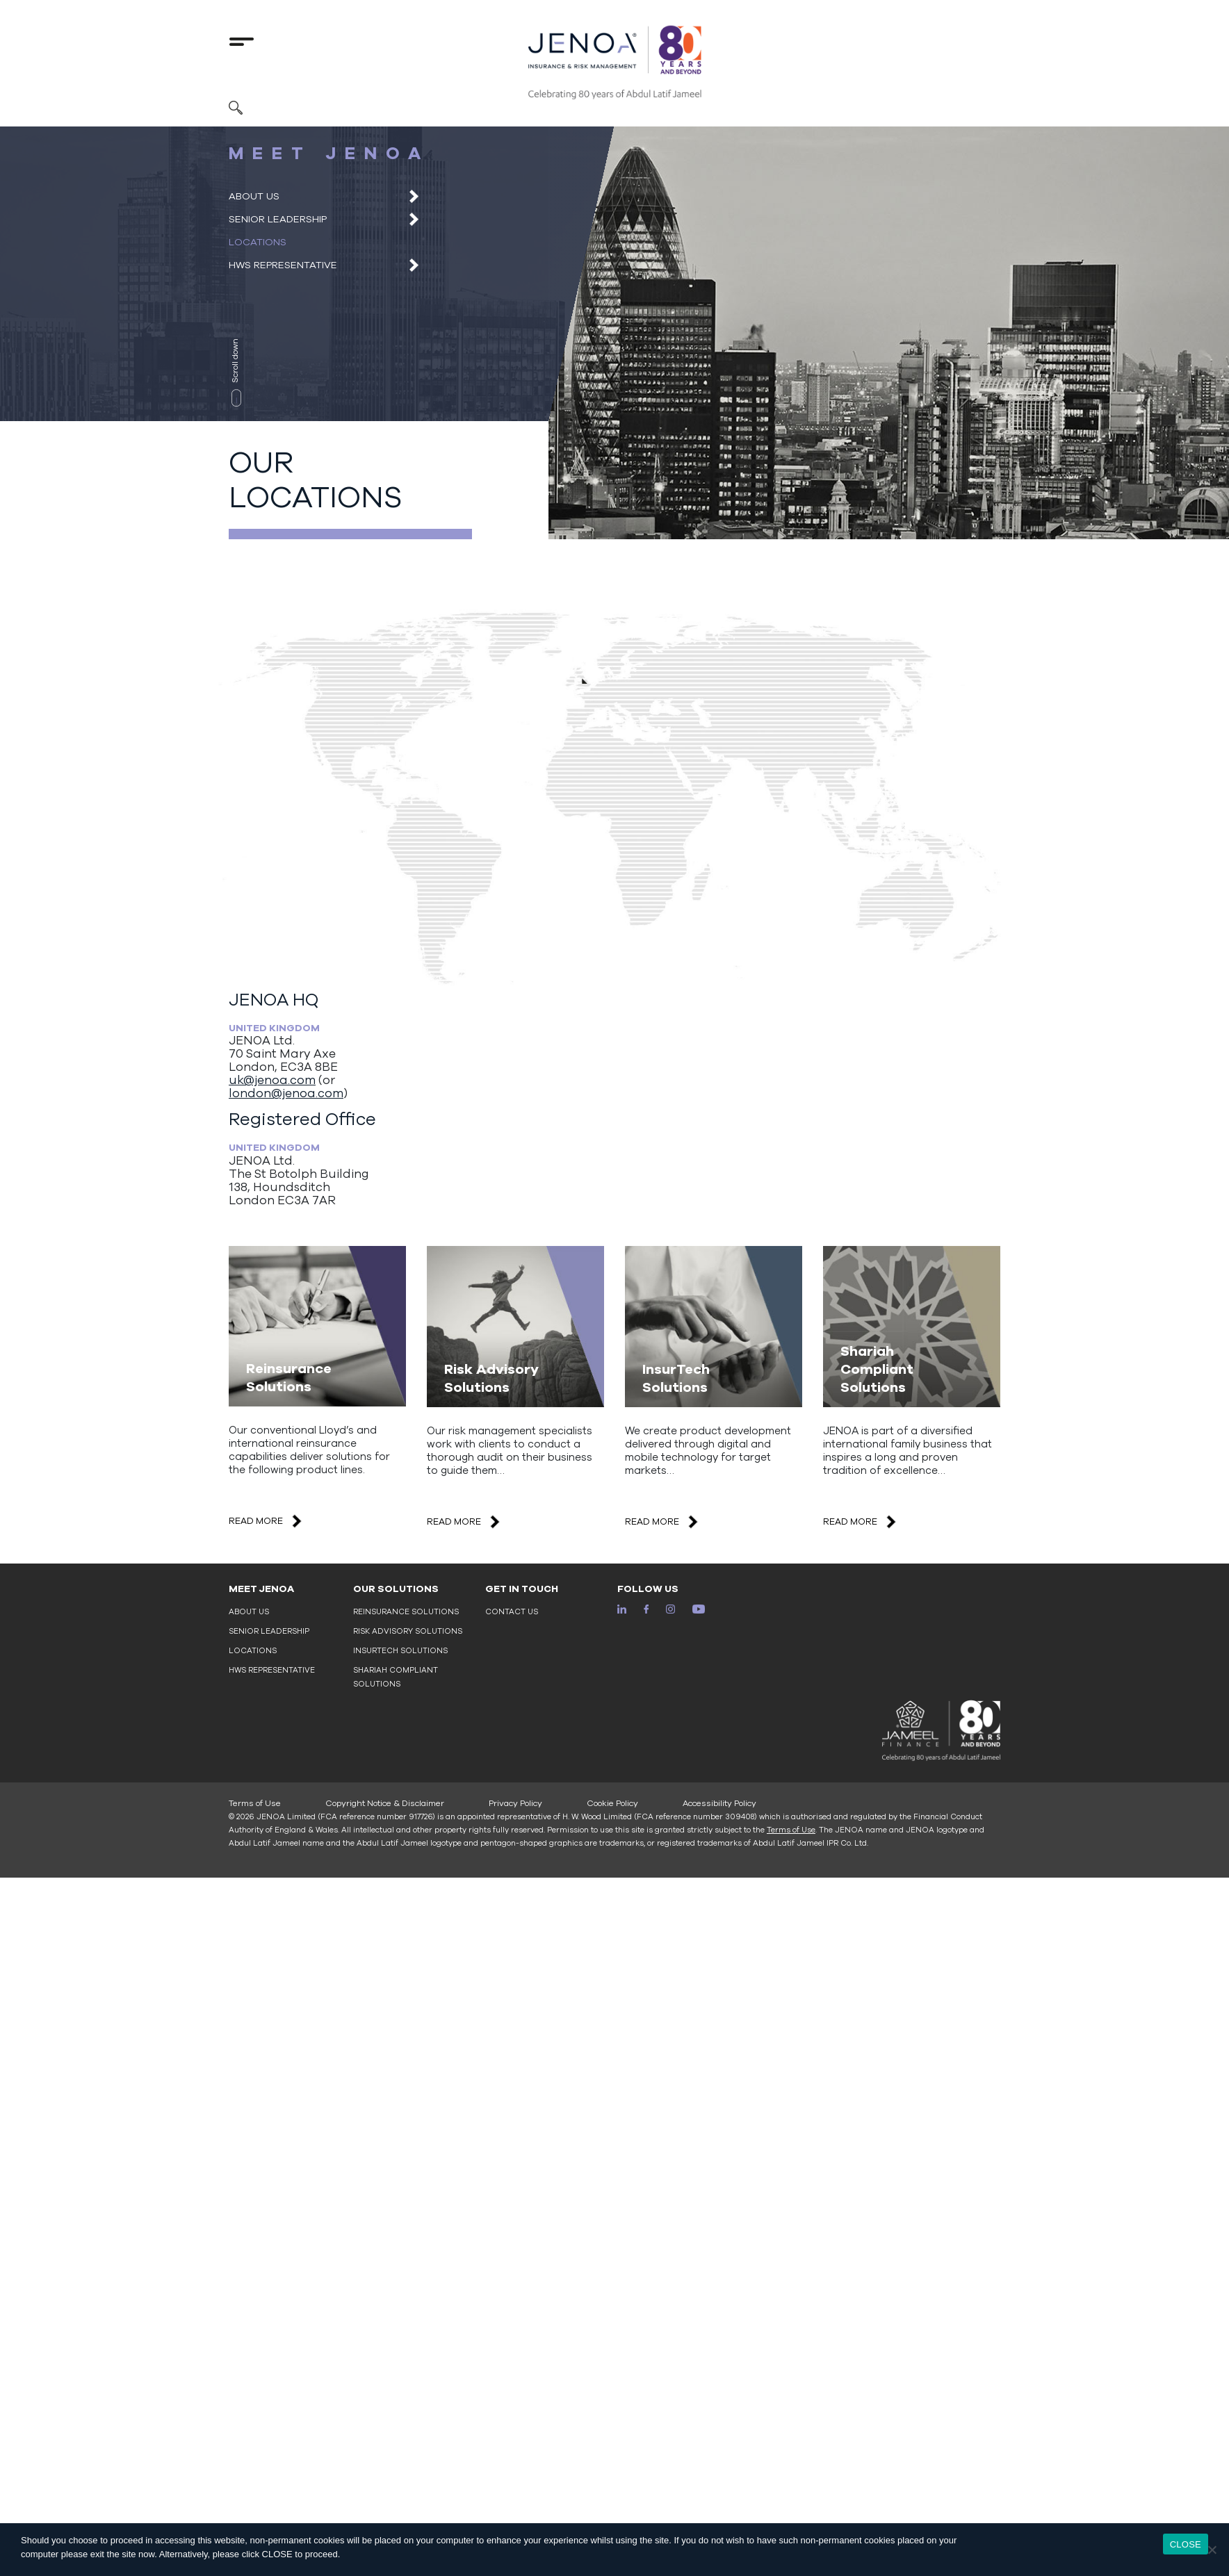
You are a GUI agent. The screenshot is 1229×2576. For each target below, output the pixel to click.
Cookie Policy (612, 1803)
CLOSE (1185, 2544)
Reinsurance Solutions (406, 1612)
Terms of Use (255, 1803)
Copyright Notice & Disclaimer (384, 1803)
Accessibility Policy (719, 1803)
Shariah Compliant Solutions (395, 1677)
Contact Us (511, 1612)
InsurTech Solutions (400, 1651)
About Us (254, 196)
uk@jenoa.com (272, 1080)
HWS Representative (283, 265)
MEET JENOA (261, 1588)
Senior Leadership (278, 219)
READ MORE (266, 1521)
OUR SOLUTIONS (396, 1588)
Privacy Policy (515, 1803)
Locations (257, 242)
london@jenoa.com (286, 1093)
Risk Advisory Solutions (407, 1631)
